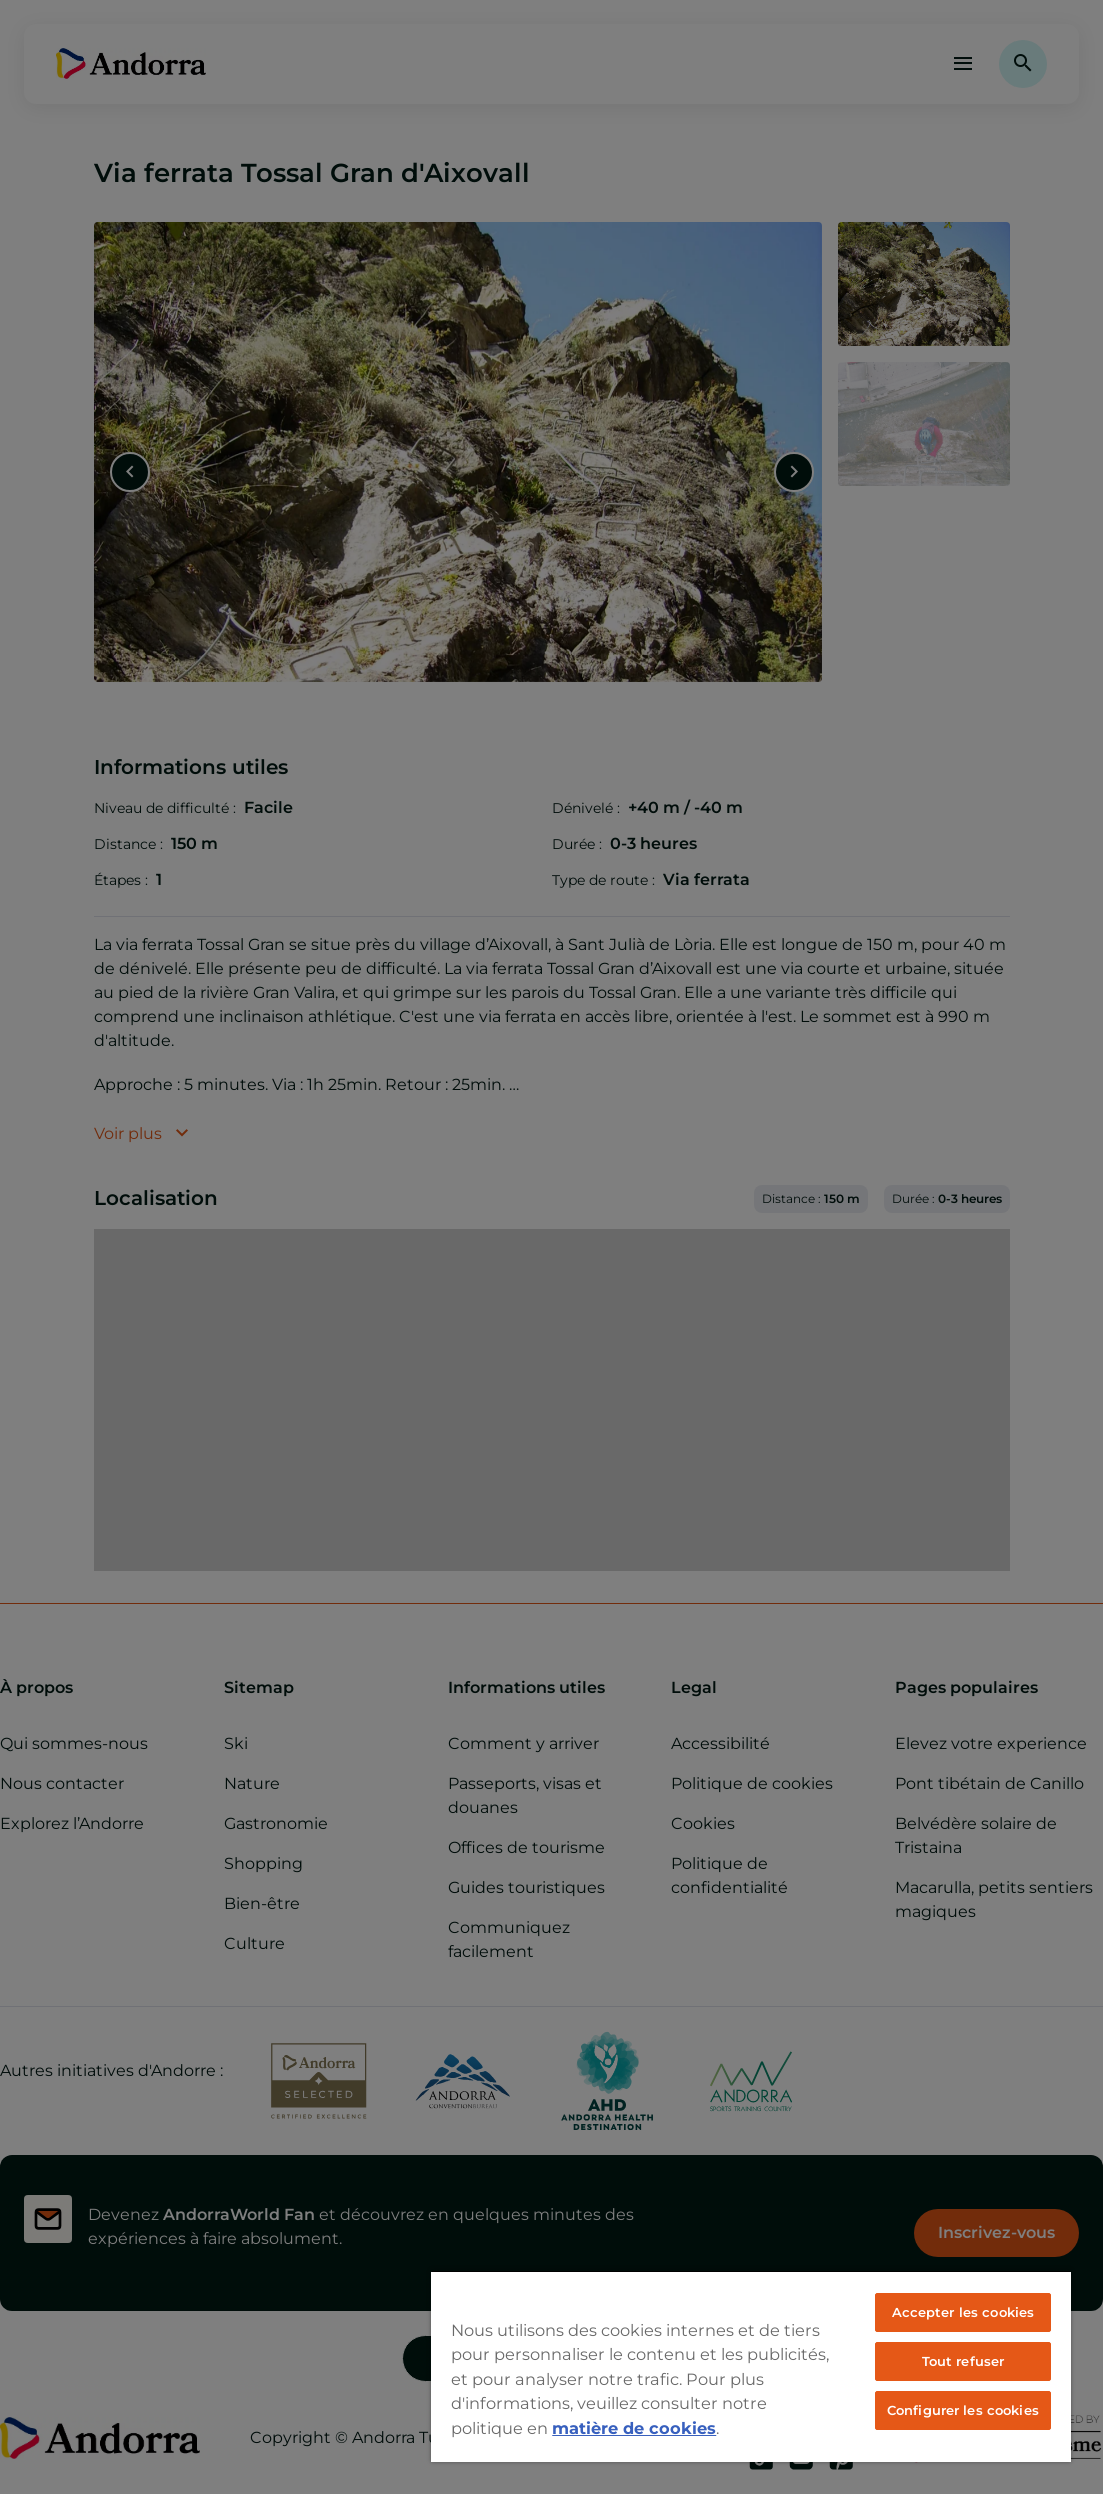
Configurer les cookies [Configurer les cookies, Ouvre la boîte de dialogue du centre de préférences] (963, 2410)
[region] (751, 2366)
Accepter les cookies (963, 2312)
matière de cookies (634, 2428)
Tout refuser (963, 2361)
